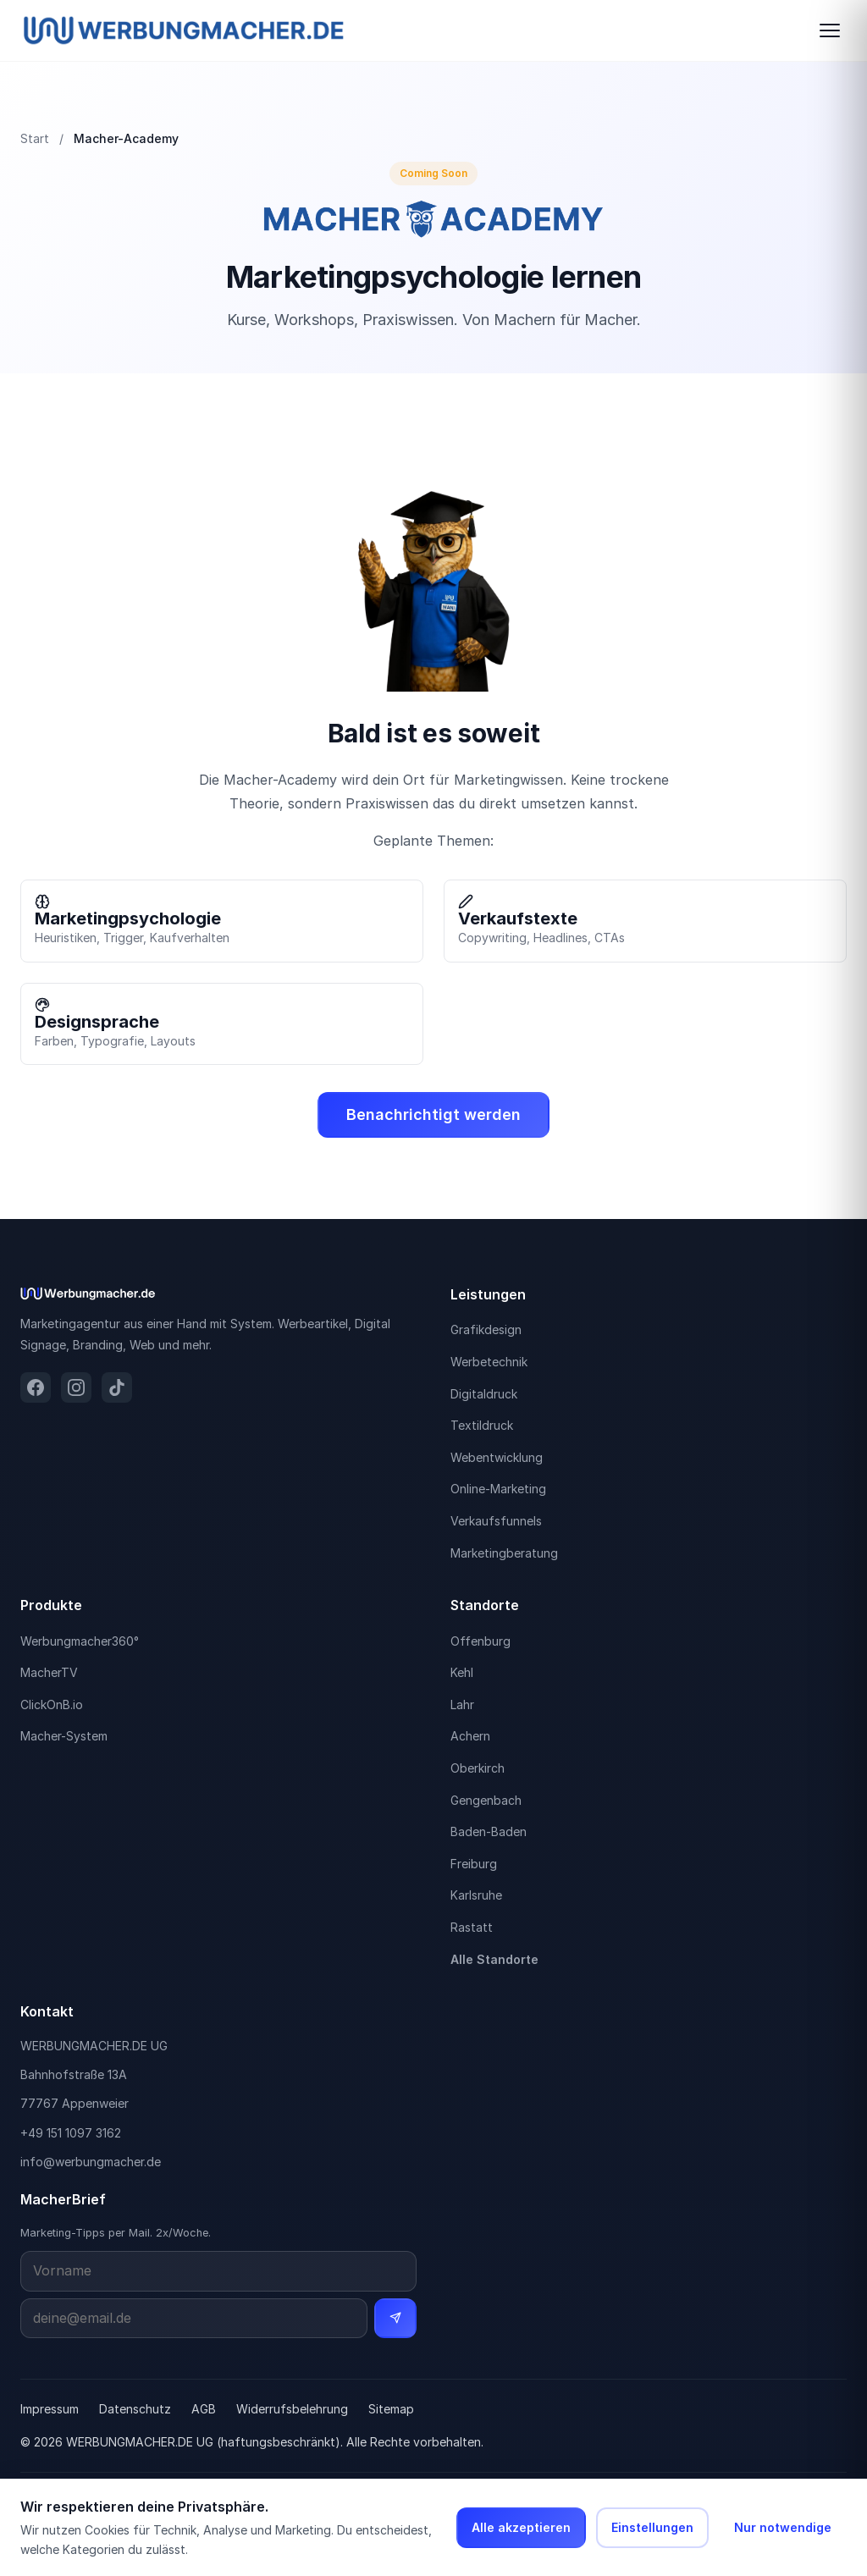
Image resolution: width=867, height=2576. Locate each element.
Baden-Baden (488, 1831)
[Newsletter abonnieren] (395, 2318)
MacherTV (49, 1672)
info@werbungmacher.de (90, 2161)
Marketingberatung (504, 1553)
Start (34, 138)
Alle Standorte (494, 1959)
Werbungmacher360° (79, 1641)
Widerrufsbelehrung (292, 2409)
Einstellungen (652, 2527)
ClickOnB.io (51, 1704)
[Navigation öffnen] (830, 30)
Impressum (49, 2409)
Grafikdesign (486, 1329)
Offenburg (480, 1641)
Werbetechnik (488, 1361)
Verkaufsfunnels (496, 1521)
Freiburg (473, 1863)
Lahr (462, 1704)
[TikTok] (117, 1387)
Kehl (461, 1672)
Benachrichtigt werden (433, 1114)
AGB (203, 2409)
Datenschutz (135, 2409)
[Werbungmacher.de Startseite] (183, 30)
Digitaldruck (483, 1394)
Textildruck (481, 1425)
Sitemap (391, 2409)
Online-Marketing (498, 1488)
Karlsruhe (476, 1895)
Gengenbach (486, 1800)
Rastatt (471, 1927)
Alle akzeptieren (521, 2527)
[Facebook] (35, 1387)
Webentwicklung (496, 1457)
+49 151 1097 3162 (70, 2133)
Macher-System (64, 1736)
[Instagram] (76, 1387)
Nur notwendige (782, 2527)
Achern (470, 1736)
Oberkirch (477, 1768)
